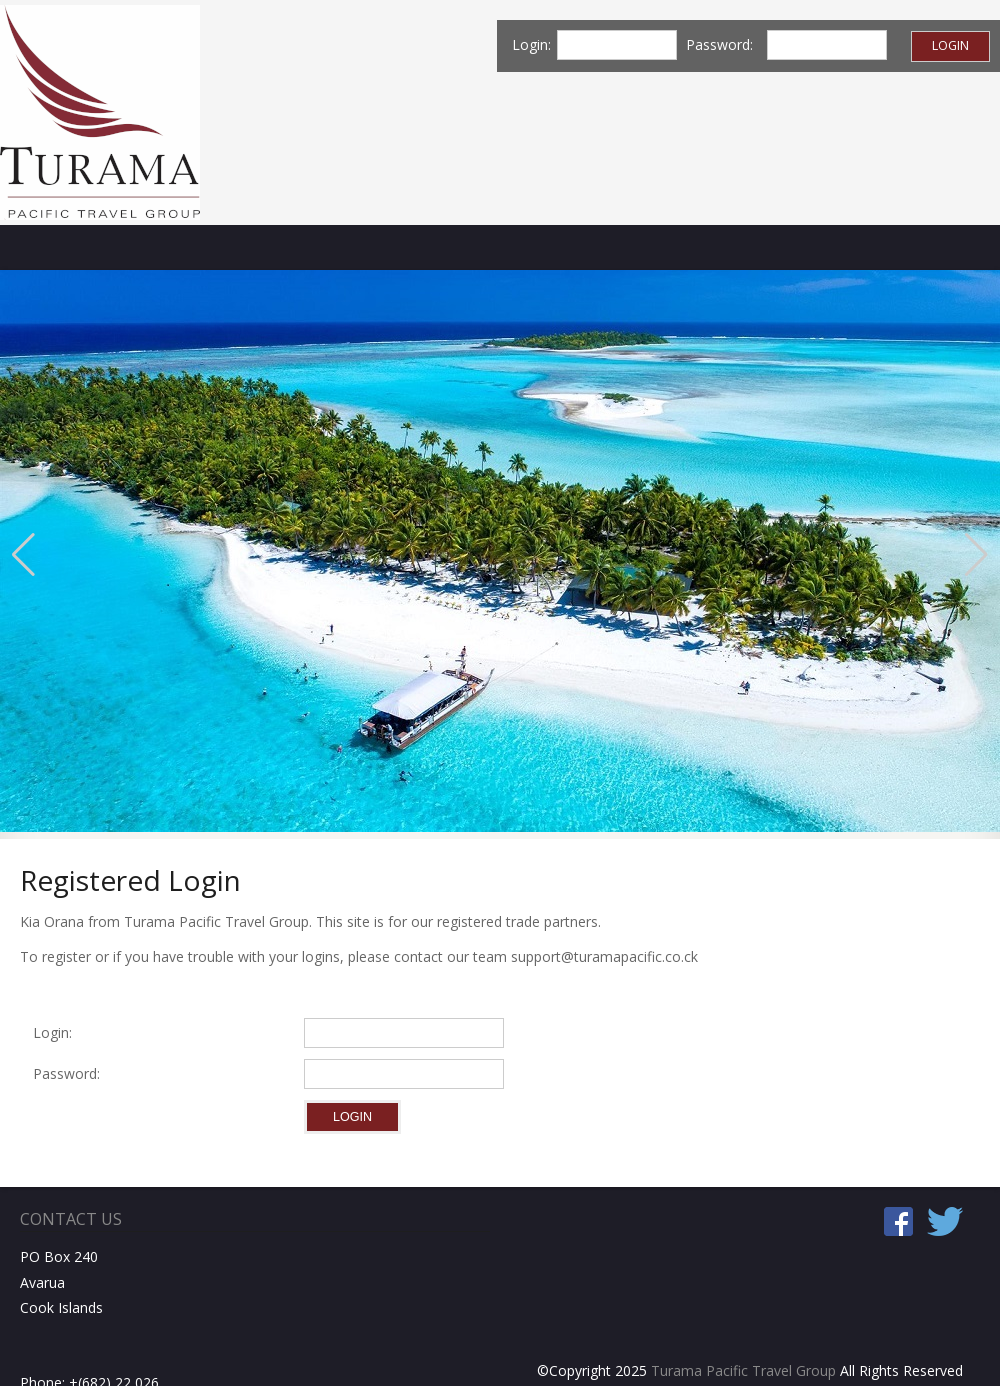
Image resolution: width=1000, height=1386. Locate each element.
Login (950, 45)
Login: (52, 1032)
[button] (23, 555)
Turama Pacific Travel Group (743, 1370)
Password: (70, 1073)
